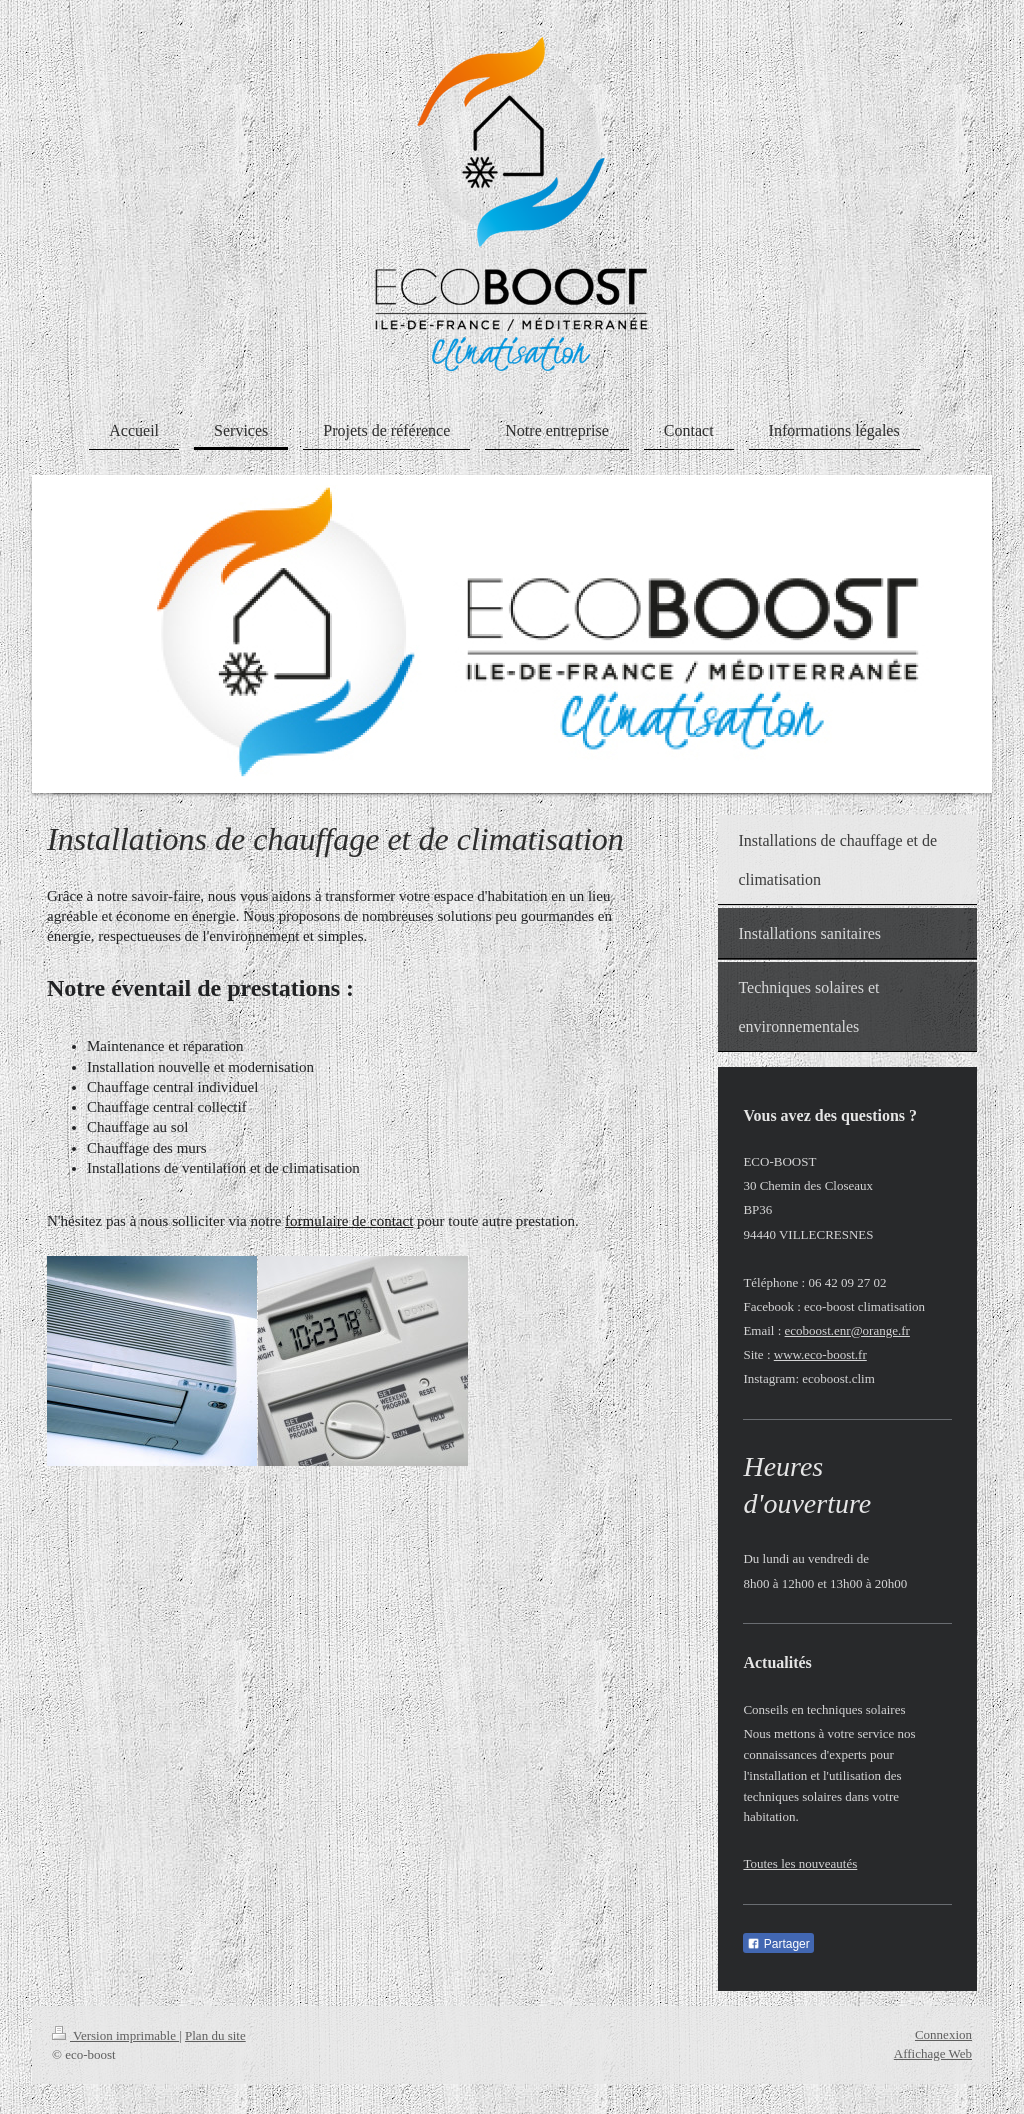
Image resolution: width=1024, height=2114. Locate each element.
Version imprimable (115, 2035)
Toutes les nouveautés (800, 1863)
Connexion (943, 2034)
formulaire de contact (349, 1221)
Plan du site (215, 2035)
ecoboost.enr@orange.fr (847, 1330)
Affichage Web (933, 2053)
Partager (778, 1944)
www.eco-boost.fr (820, 1354)
